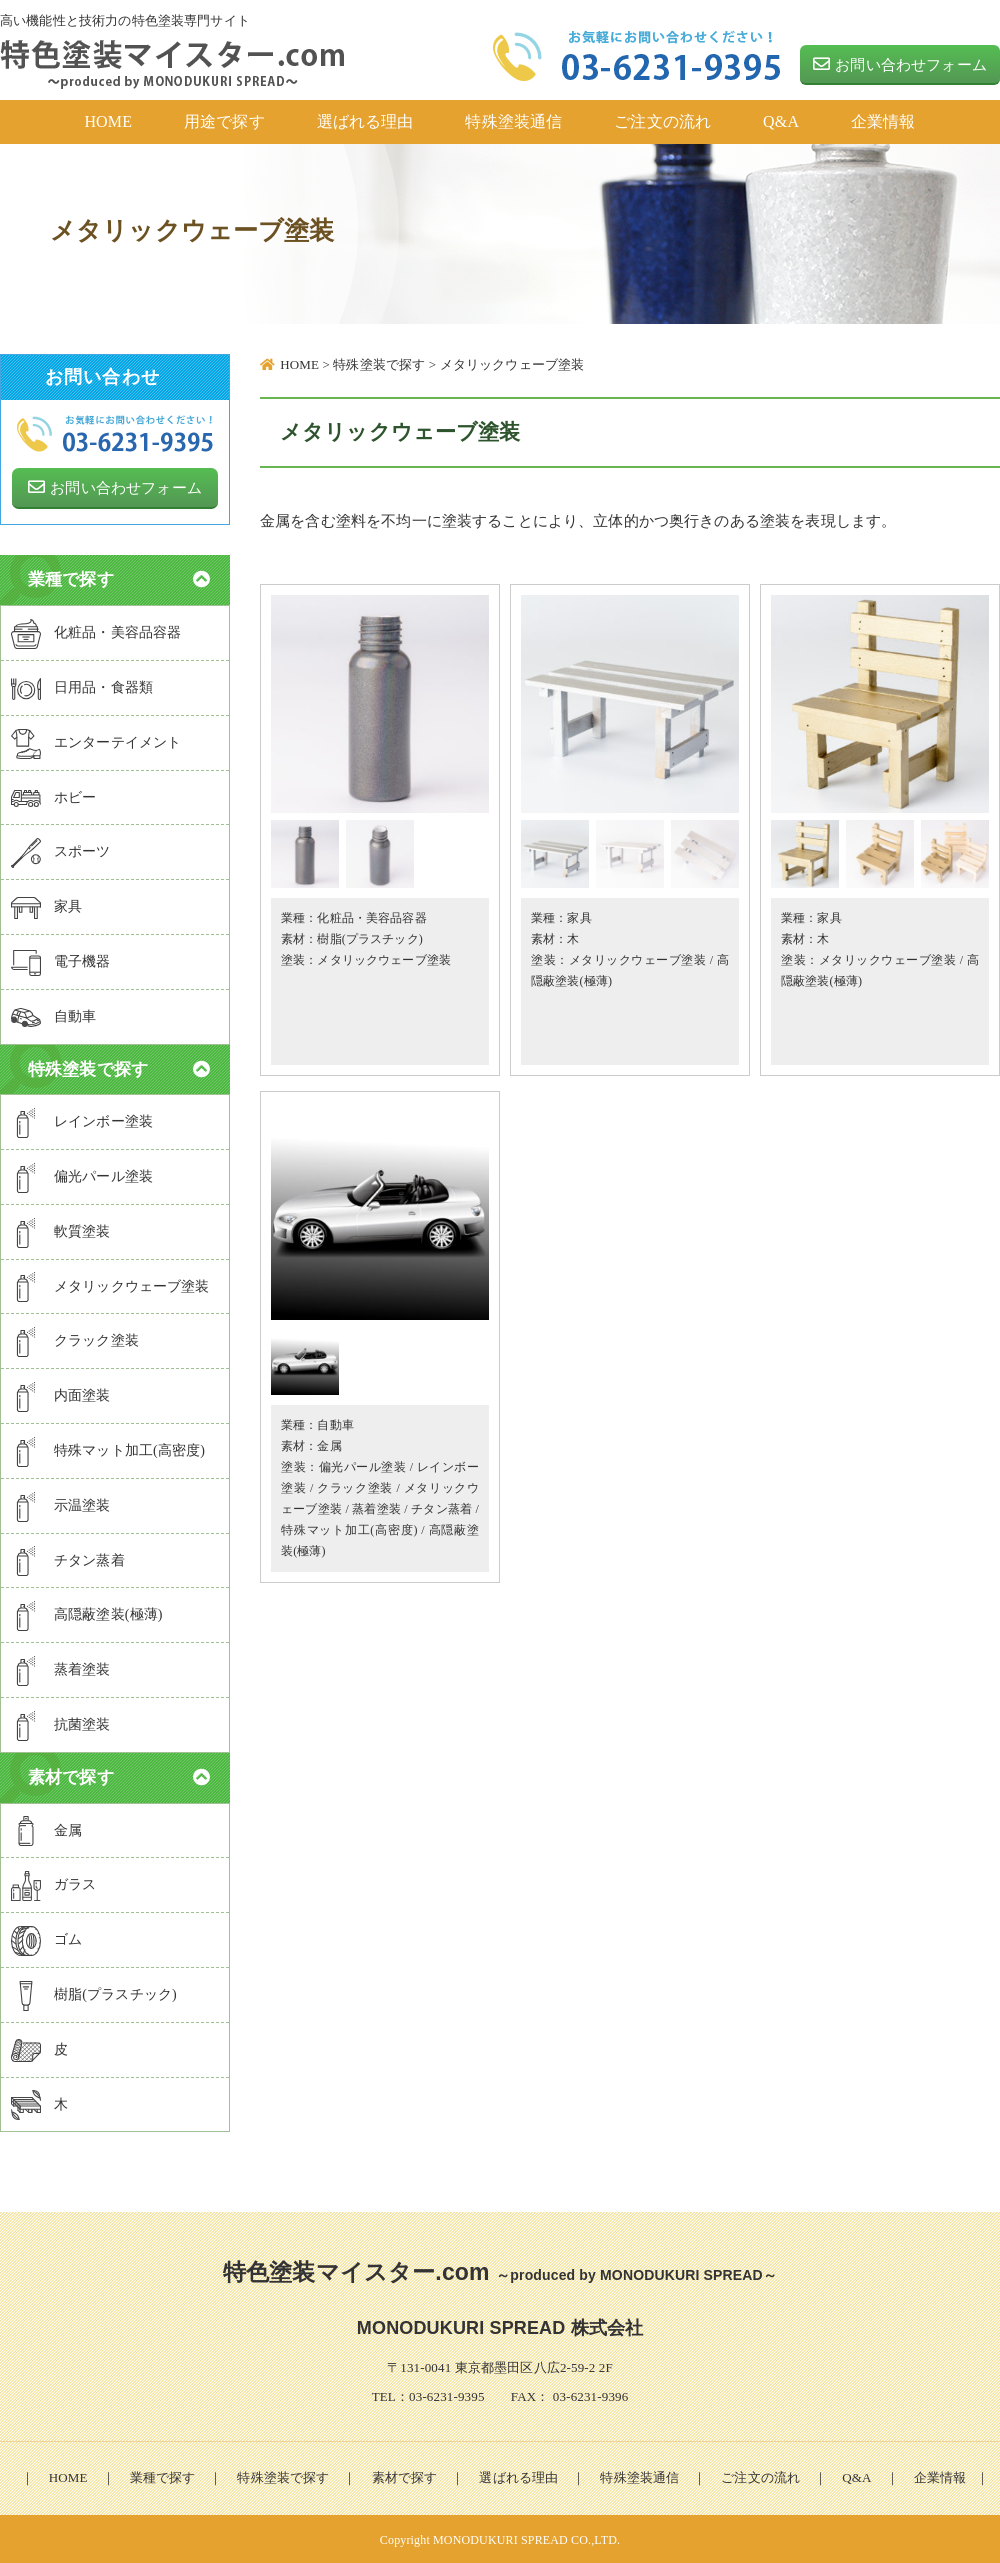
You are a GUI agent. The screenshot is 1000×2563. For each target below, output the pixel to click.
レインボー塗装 (82, 1121)
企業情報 (940, 2475)
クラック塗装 (355, 1488)
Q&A (856, 2475)
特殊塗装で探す (283, 2475)
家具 (579, 918)
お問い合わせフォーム (900, 64)
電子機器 (61, 961)
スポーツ (61, 851)
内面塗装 (61, 1395)
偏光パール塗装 (363, 1467)
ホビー (53, 796)
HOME (68, 2475)
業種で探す (163, 2475)
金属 (329, 1446)
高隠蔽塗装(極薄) (87, 1614)
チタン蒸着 (441, 1509)
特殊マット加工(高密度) (349, 1530)
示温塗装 (61, 1504)
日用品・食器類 (82, 687)
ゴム (46, 1939)
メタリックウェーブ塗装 (384, 960)
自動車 (335, 1425)
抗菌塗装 (61, 1724)
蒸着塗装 (376, 1509)
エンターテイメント (96, 741)
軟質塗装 (61, 1231)
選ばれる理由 (518, 2475)
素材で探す (405, 2475)
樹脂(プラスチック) (370, 939)
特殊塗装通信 (639, 2475)
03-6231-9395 (446, 2394)
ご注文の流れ (760, 2475)
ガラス (53, 1884)
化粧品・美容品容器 (371, 918)
